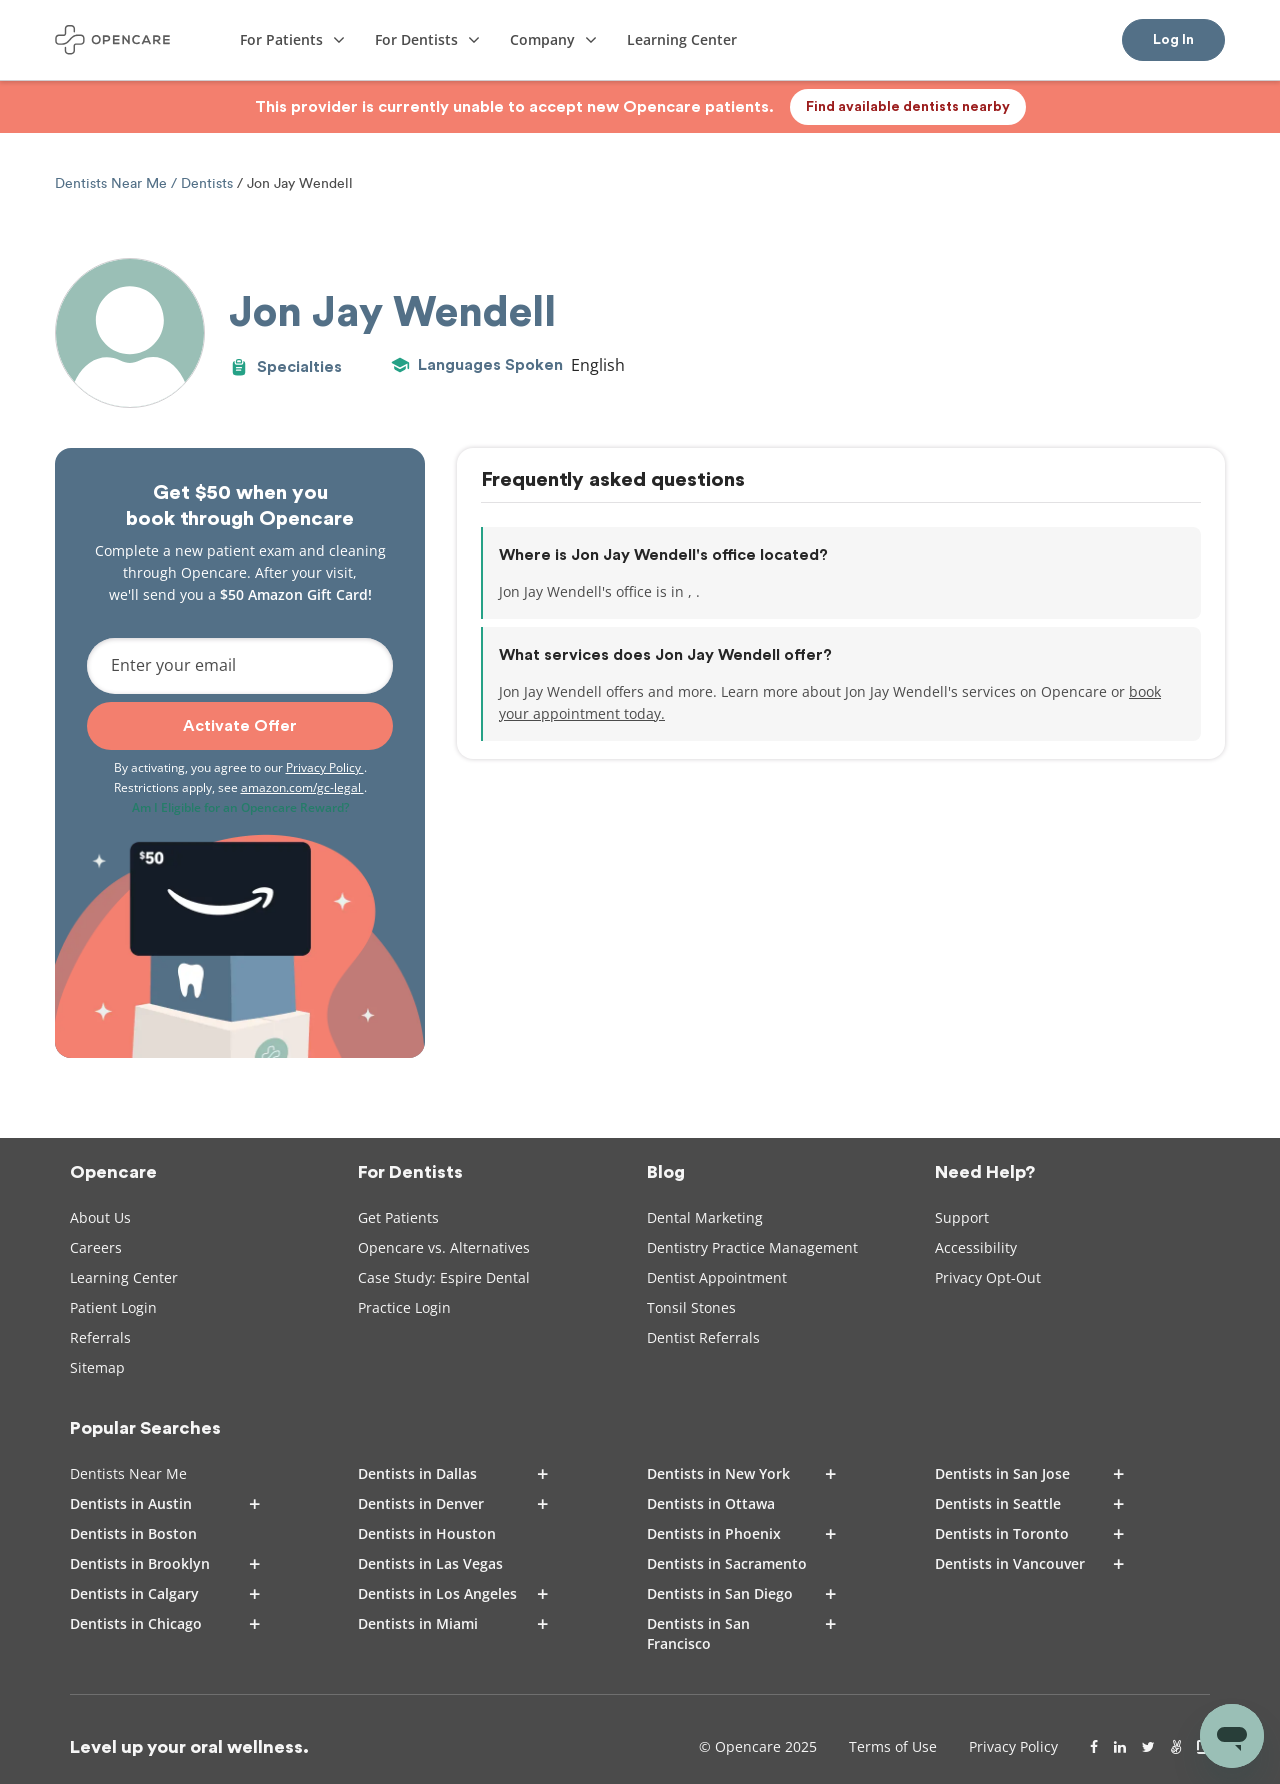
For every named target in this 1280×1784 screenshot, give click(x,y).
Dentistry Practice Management (752, 1247)
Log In (1173, 40)
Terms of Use (893, 1746)
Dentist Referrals (703, 1337)
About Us (100, 1217)
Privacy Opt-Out (988, 1277)
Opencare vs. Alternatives (444, 1247)
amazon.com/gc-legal (302, 787)
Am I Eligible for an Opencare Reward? (240, 807)
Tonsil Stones (691, 1307)
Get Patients (398, 1217)
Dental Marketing (705, 1217)
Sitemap (97, 1367)
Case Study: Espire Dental (444, 1277)
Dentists (207, 183)
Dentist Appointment (717, 1277)
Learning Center (124, 1277)
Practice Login (404, 1307)
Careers (96, 1247)
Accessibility (976, 1247)
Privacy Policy (325, 767)
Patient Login (113, 1307)
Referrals (100, 1337)
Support (962, 1217)
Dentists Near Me (113, 183)
